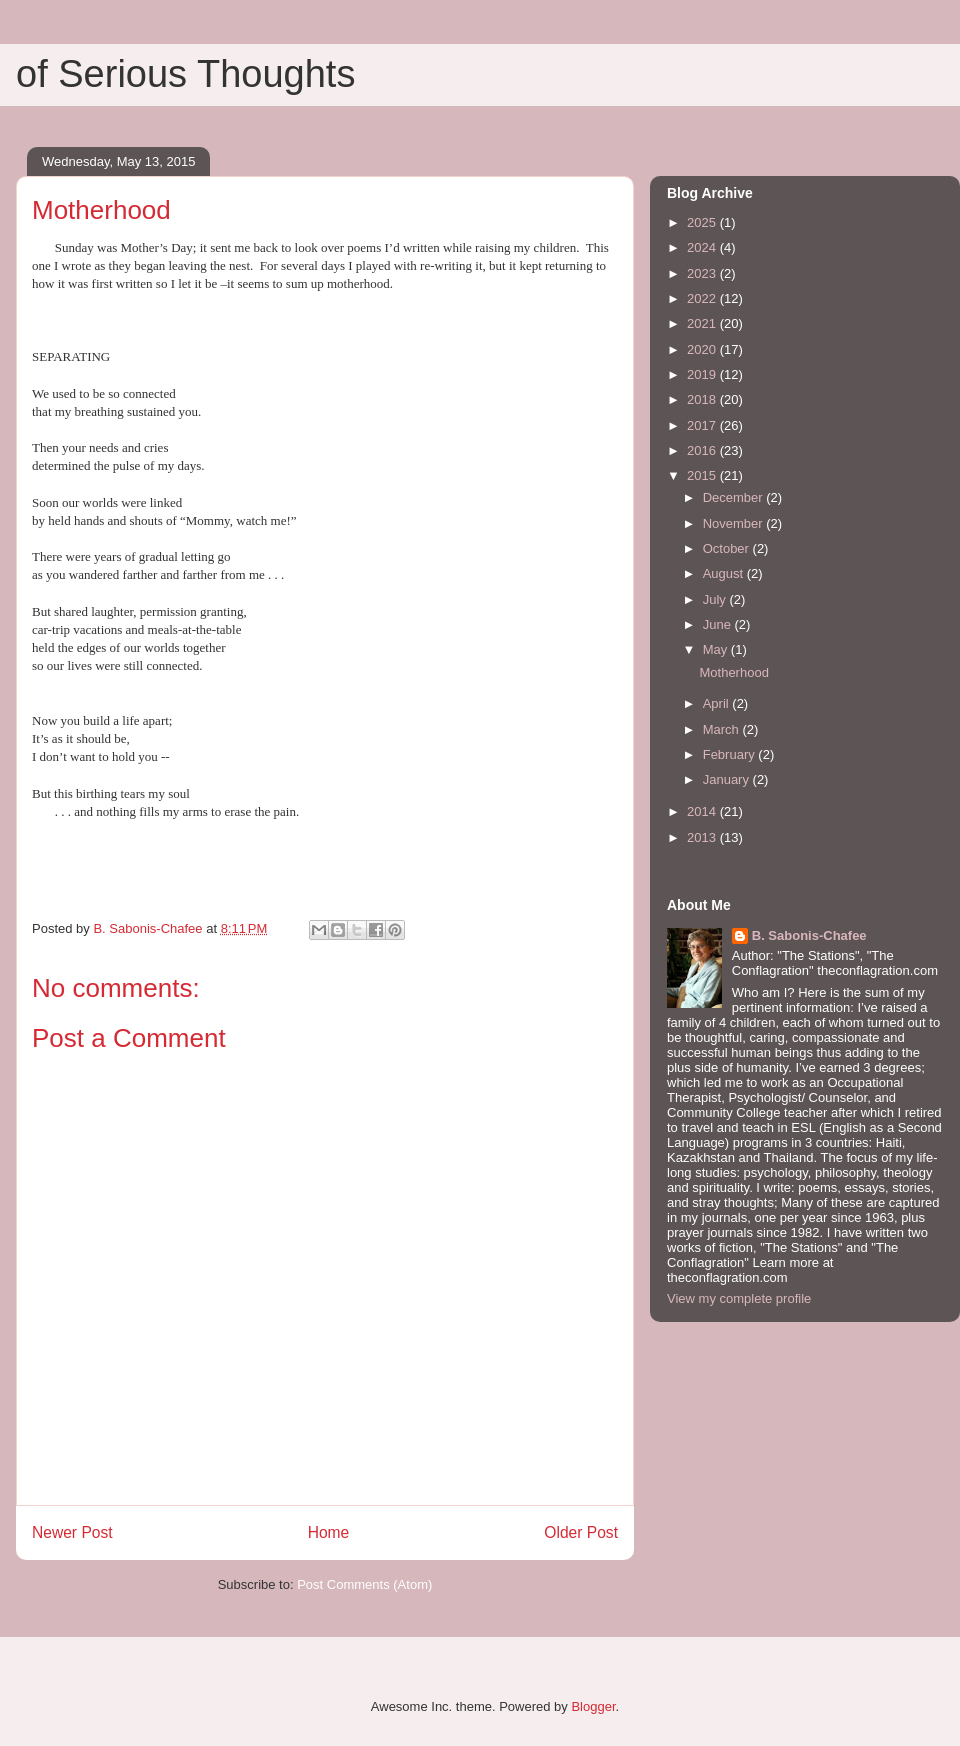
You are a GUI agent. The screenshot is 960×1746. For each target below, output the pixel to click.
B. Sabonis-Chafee (809, 935)
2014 (703, 811)
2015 (703, 475)
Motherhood (733, 672)
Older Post (581, 1532)
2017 (703, 425)
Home (329, 1532)
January (728, 779)
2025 (703, 222)
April (718, 703)
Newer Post (72, 1532)
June (719, 624)
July (716, 599)
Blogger (593, 1706)
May (717, 649)
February (731, 754)
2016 (703, 450)
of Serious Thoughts (185, 74)
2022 (703, 298)
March (723, 729)
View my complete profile (739, 1298)
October (728, 548)
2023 (703, 273)
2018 (703, 399)
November (735, 523)
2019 (703, 374)
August (725, 573)
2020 (703, 349)
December (735, 497)
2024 (703, 247)
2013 (703, 837)
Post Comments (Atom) (364, 1584)
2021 (703, 323)
